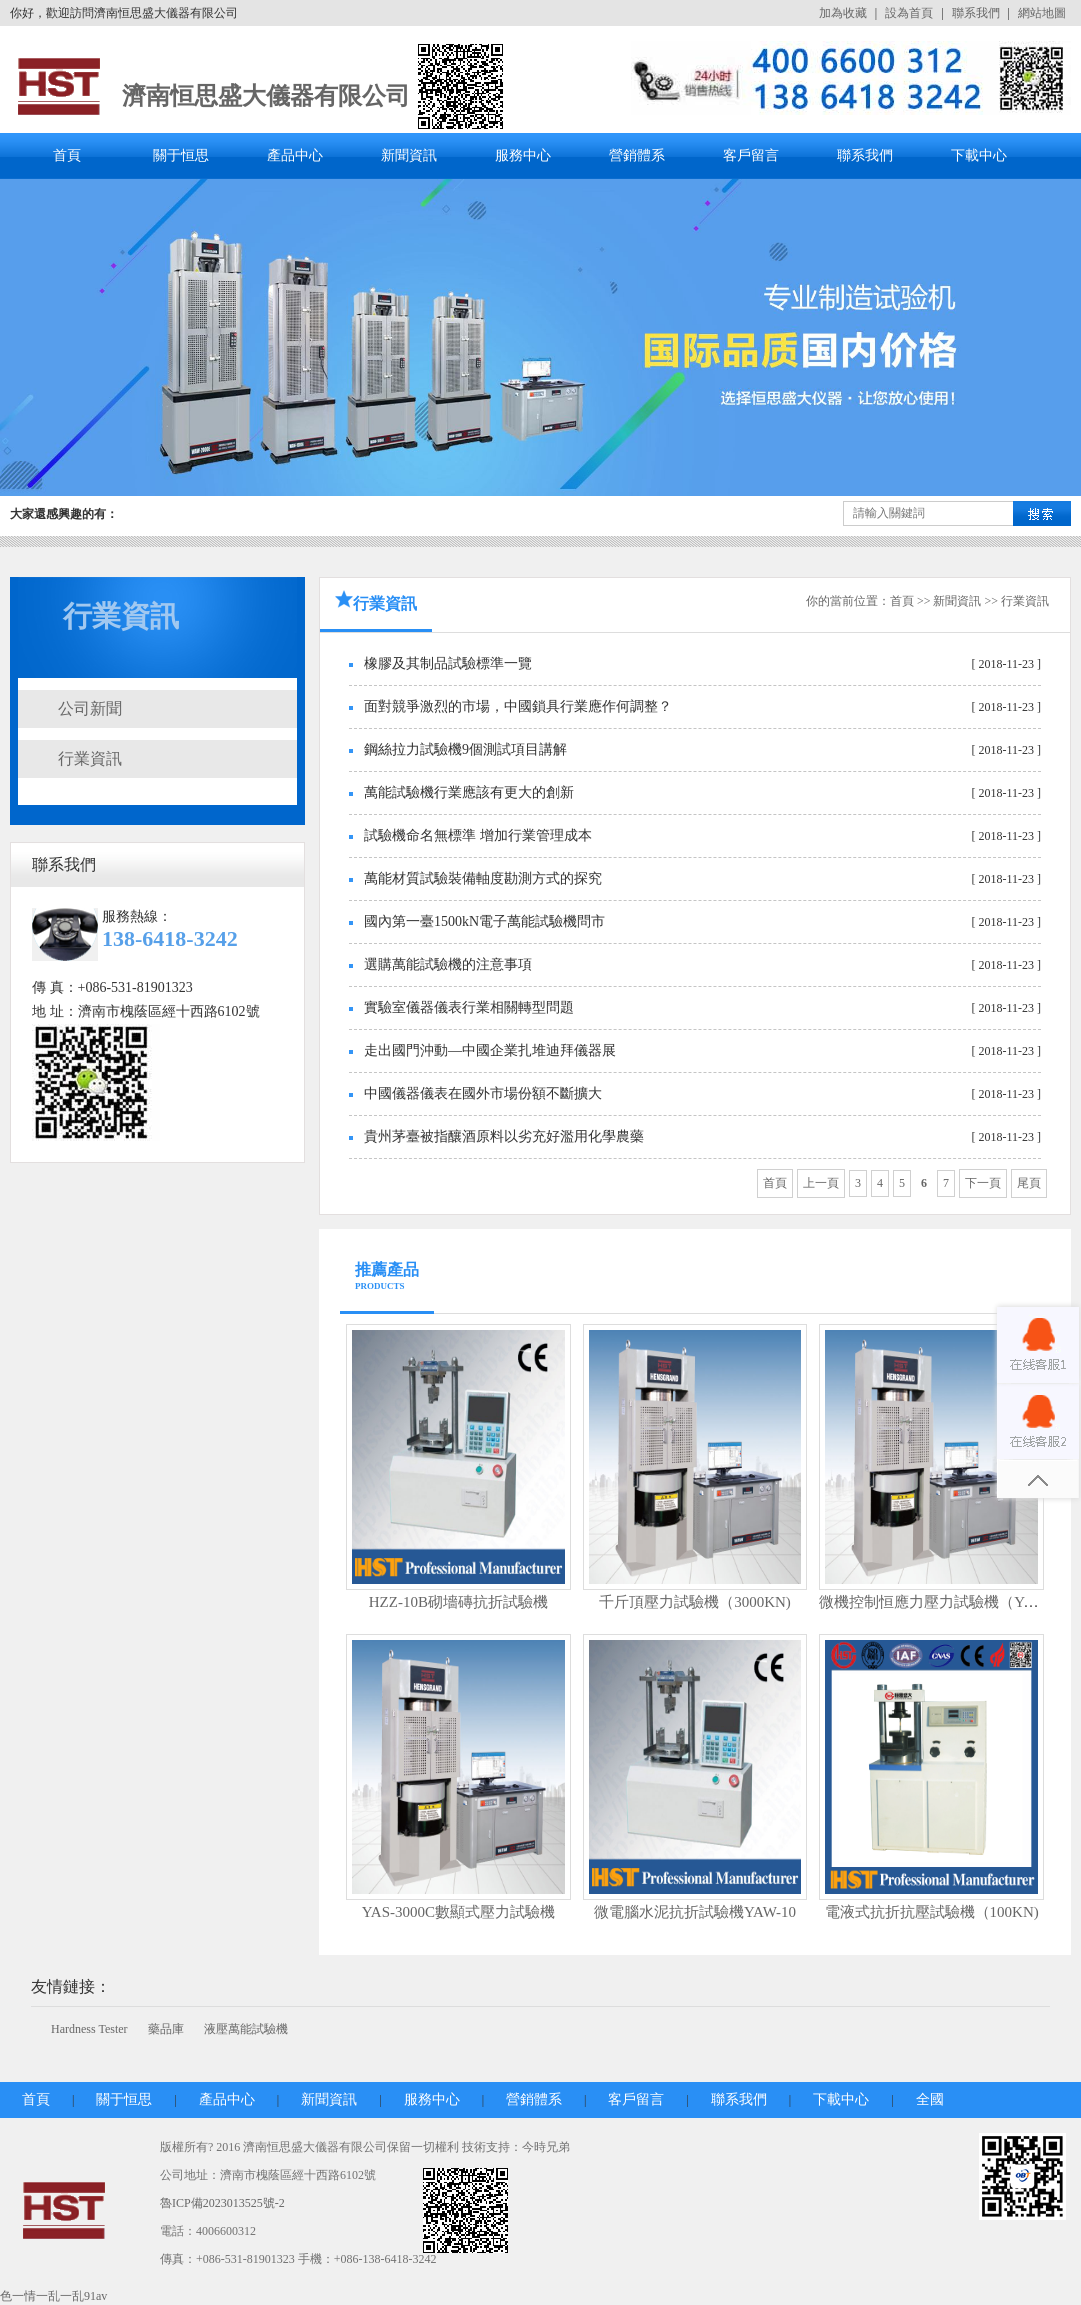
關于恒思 (181, 155)
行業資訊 (90, 758)
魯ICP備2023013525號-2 (222, 2203)
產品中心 (295, 155)
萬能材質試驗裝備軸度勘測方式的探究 (483, 878)
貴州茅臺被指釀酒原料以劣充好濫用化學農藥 (504, 1136)
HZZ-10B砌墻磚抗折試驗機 (458, 1602)
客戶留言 (751, 155)
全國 (930, 2099)
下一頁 (983, 1183)
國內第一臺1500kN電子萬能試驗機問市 (484, 921)
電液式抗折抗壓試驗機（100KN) (932, 1912)
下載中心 (979, 155)
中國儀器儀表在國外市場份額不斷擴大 (483, 1093)
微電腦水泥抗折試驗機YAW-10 (695, 1912)
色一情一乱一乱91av (53, 2296)
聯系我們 (976, 13)
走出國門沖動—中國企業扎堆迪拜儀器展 (490, 1050)
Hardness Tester (89, 2029)
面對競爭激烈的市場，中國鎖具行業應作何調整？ (518, 706)
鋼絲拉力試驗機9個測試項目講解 (465, 749)
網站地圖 (1042, 13)
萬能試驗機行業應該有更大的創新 (469, 792)
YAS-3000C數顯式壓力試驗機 (458, 1912)
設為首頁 (909, 13)
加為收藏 (843, 13)
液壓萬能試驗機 (246, 2029)
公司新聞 (90, 708)
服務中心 (523, 155)
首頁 (67, 155)
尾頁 (1029, 1183)
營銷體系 (637, 155)
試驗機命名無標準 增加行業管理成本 (478, 835)
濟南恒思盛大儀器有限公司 (266, 96)
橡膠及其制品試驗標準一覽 (448, 663)
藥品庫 (166, 2029)
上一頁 (821, 1183)
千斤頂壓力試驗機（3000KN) (695, 1602)
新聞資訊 (409, 155)
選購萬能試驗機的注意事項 (448, 964)
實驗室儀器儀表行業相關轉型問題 (469, 1007)
